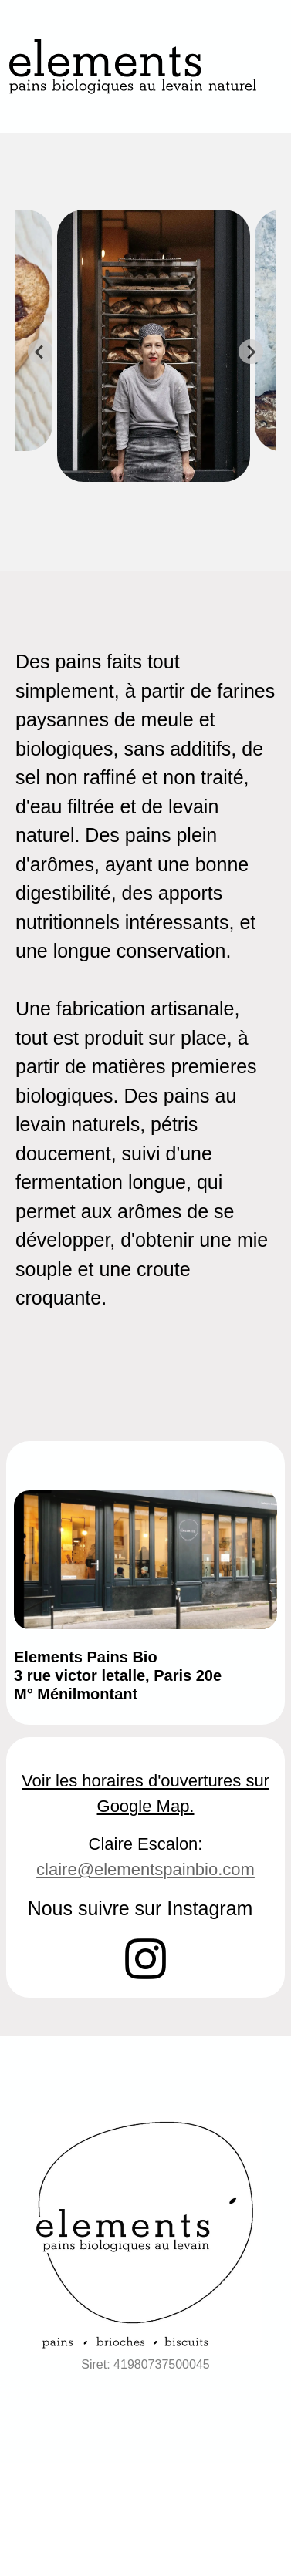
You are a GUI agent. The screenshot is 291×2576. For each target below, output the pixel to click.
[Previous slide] (40, 351)
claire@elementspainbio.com (145, 1869)
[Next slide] (251, 351)
